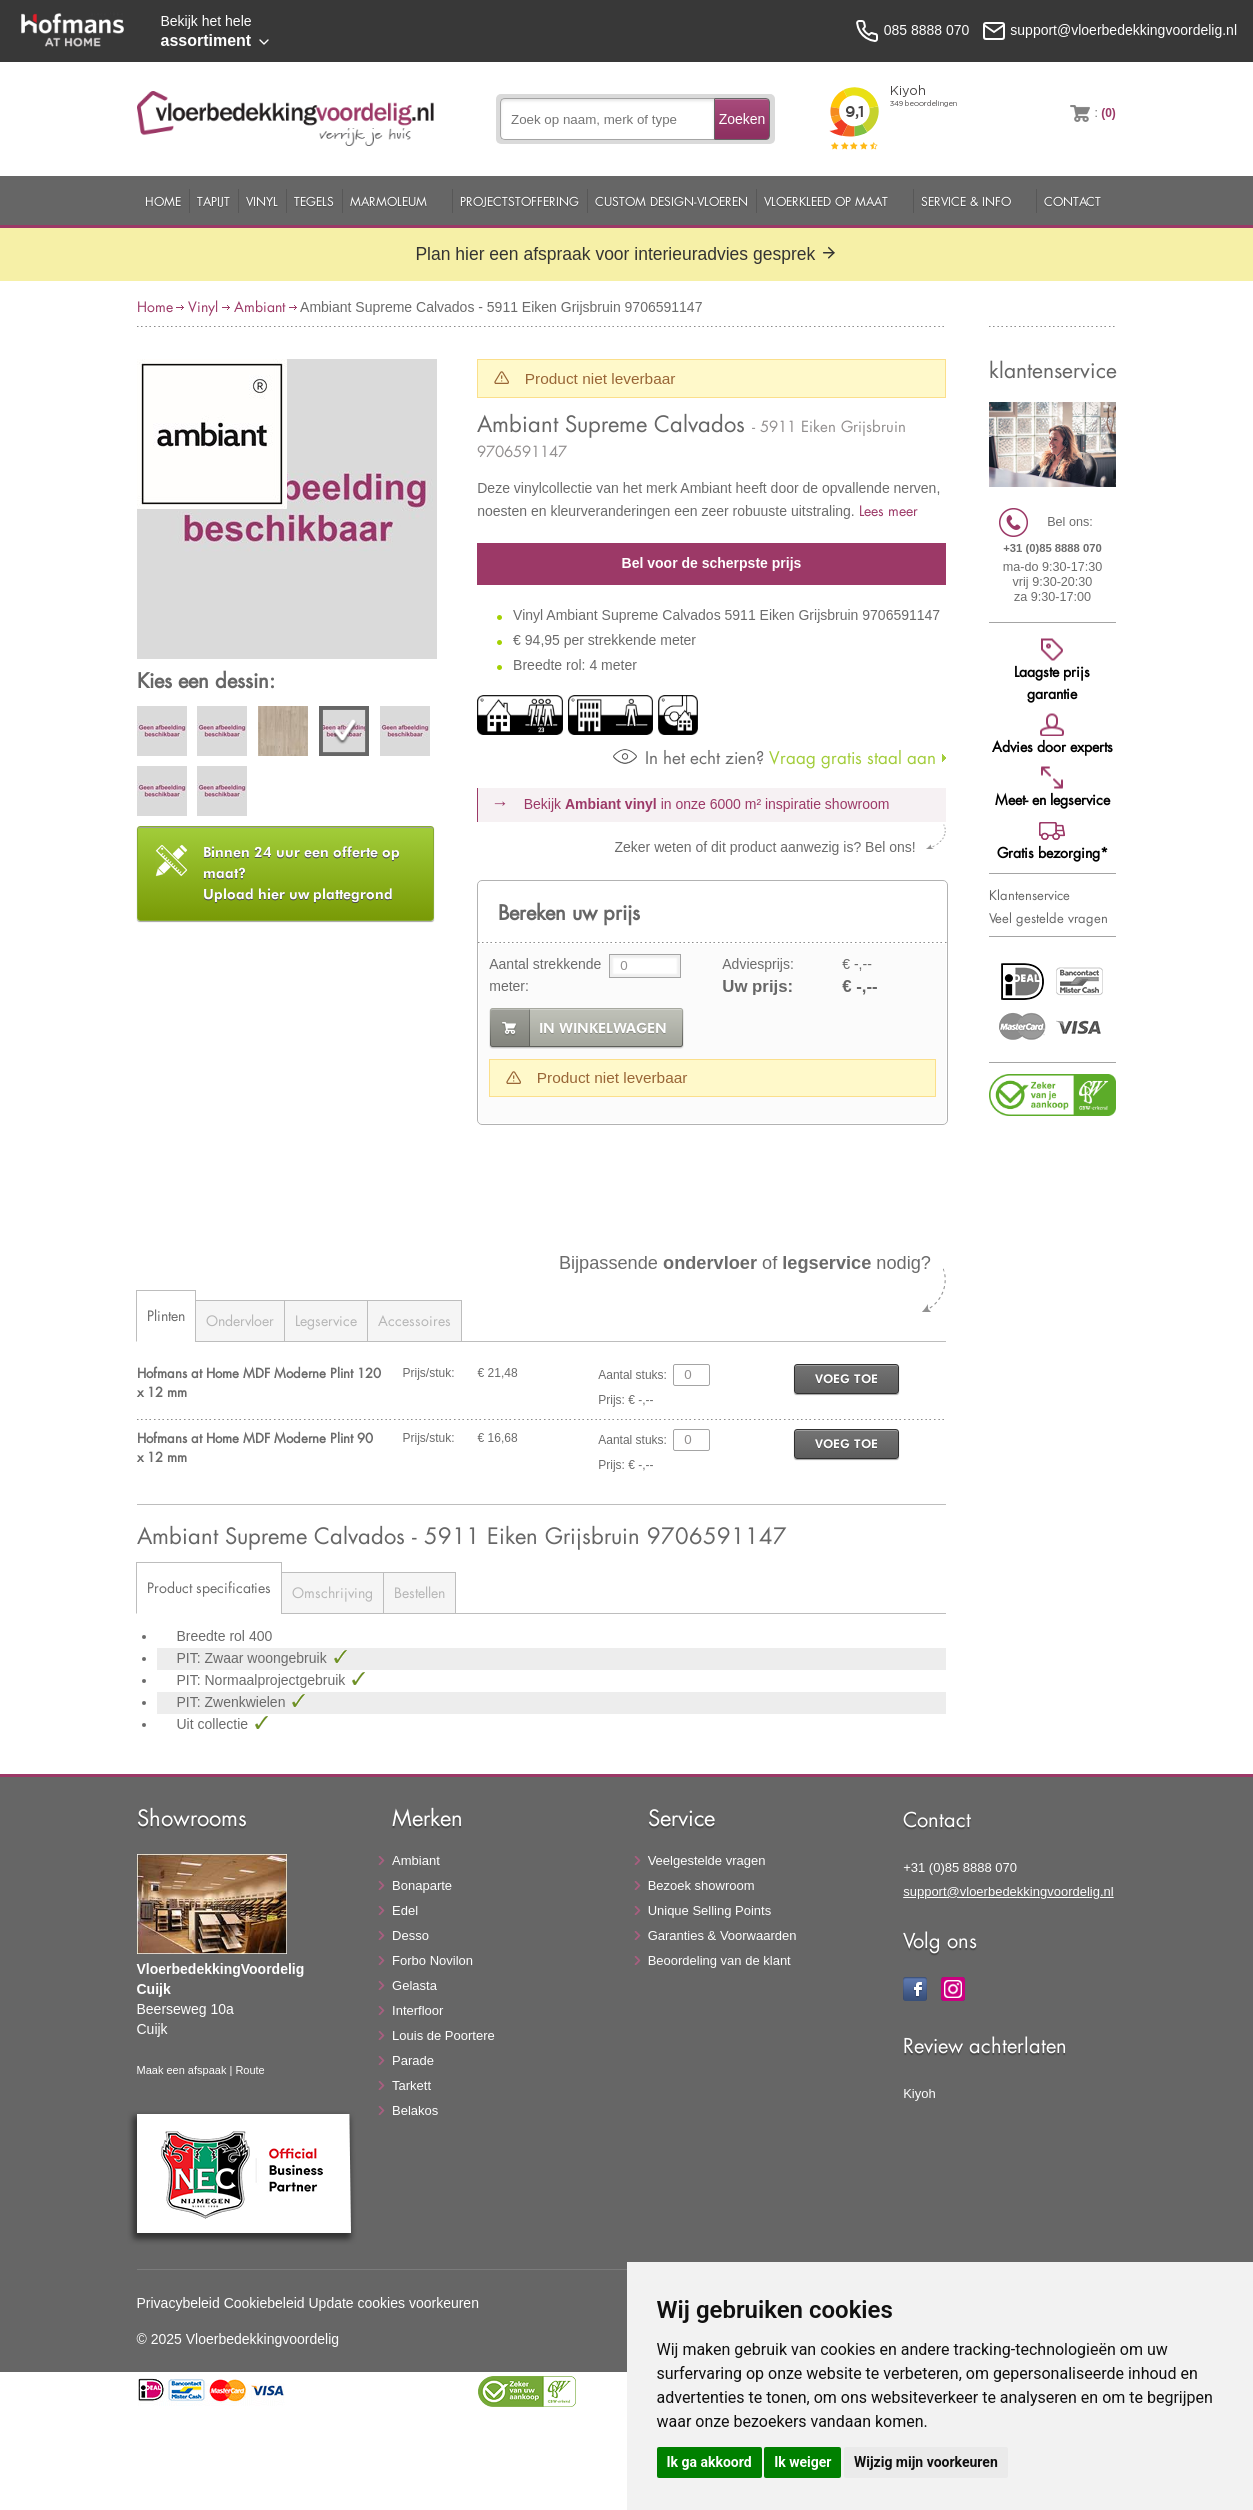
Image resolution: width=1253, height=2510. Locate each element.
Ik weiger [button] (802, 2462)
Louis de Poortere (443, 2035)
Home (163, 201)
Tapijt (213, 201)
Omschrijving (332, 1592)
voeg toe (846, 1378)
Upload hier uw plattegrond (301, 873)
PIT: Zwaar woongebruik (254, 1658)
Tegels (314, 201)
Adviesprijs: (758, 964)
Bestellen (419, 1592)
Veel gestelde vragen (1048, 918)
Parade (413, 2060)
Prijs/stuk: (429, 1373)
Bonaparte (422, 1885)
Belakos (415, 2110)
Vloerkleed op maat (826, 201)
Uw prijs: (757, 986)
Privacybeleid (178, 2303)
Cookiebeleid (264, 2303)
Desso (410, 1935)
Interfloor (417, 2010)
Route (249, 2070)
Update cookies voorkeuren (394, 2303)
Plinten (166, 1315)
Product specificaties (209, 1587)
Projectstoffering (519, 201)
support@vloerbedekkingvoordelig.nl (1008, 1891)
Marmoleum (388, 201)
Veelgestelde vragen (707, 1860)
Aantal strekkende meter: (545, 975)
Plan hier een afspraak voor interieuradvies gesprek (626, 254)
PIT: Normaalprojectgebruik (263, 1680)
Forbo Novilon (432, 1960)
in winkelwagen (603, 1028)
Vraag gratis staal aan (774, 757)
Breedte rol (213, 1636)
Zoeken (742, 119)
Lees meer (888, 510)
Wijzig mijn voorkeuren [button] (926, 2462)
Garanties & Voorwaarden (722, 1935)
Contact (1072, 201)
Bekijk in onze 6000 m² (707, 804)
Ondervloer (240, 1320)
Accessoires (414, 1320)
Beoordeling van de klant (719, 1960)
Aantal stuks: (632, 1375)
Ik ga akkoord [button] (709, 2462)
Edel (405, 1910)
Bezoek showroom (701, 1885)
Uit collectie (214, 1724)
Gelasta (414, 1985)
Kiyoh (919, 2093)
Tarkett (411, 2085)
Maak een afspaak (182, 2070)
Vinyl (262, 201)
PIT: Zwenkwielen (233, 1702)
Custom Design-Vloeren (671, 201)
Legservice (326, 1320)
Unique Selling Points (710, 1910)
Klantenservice (1029, 895)
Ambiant (259, 306)
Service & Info (966, 201)
